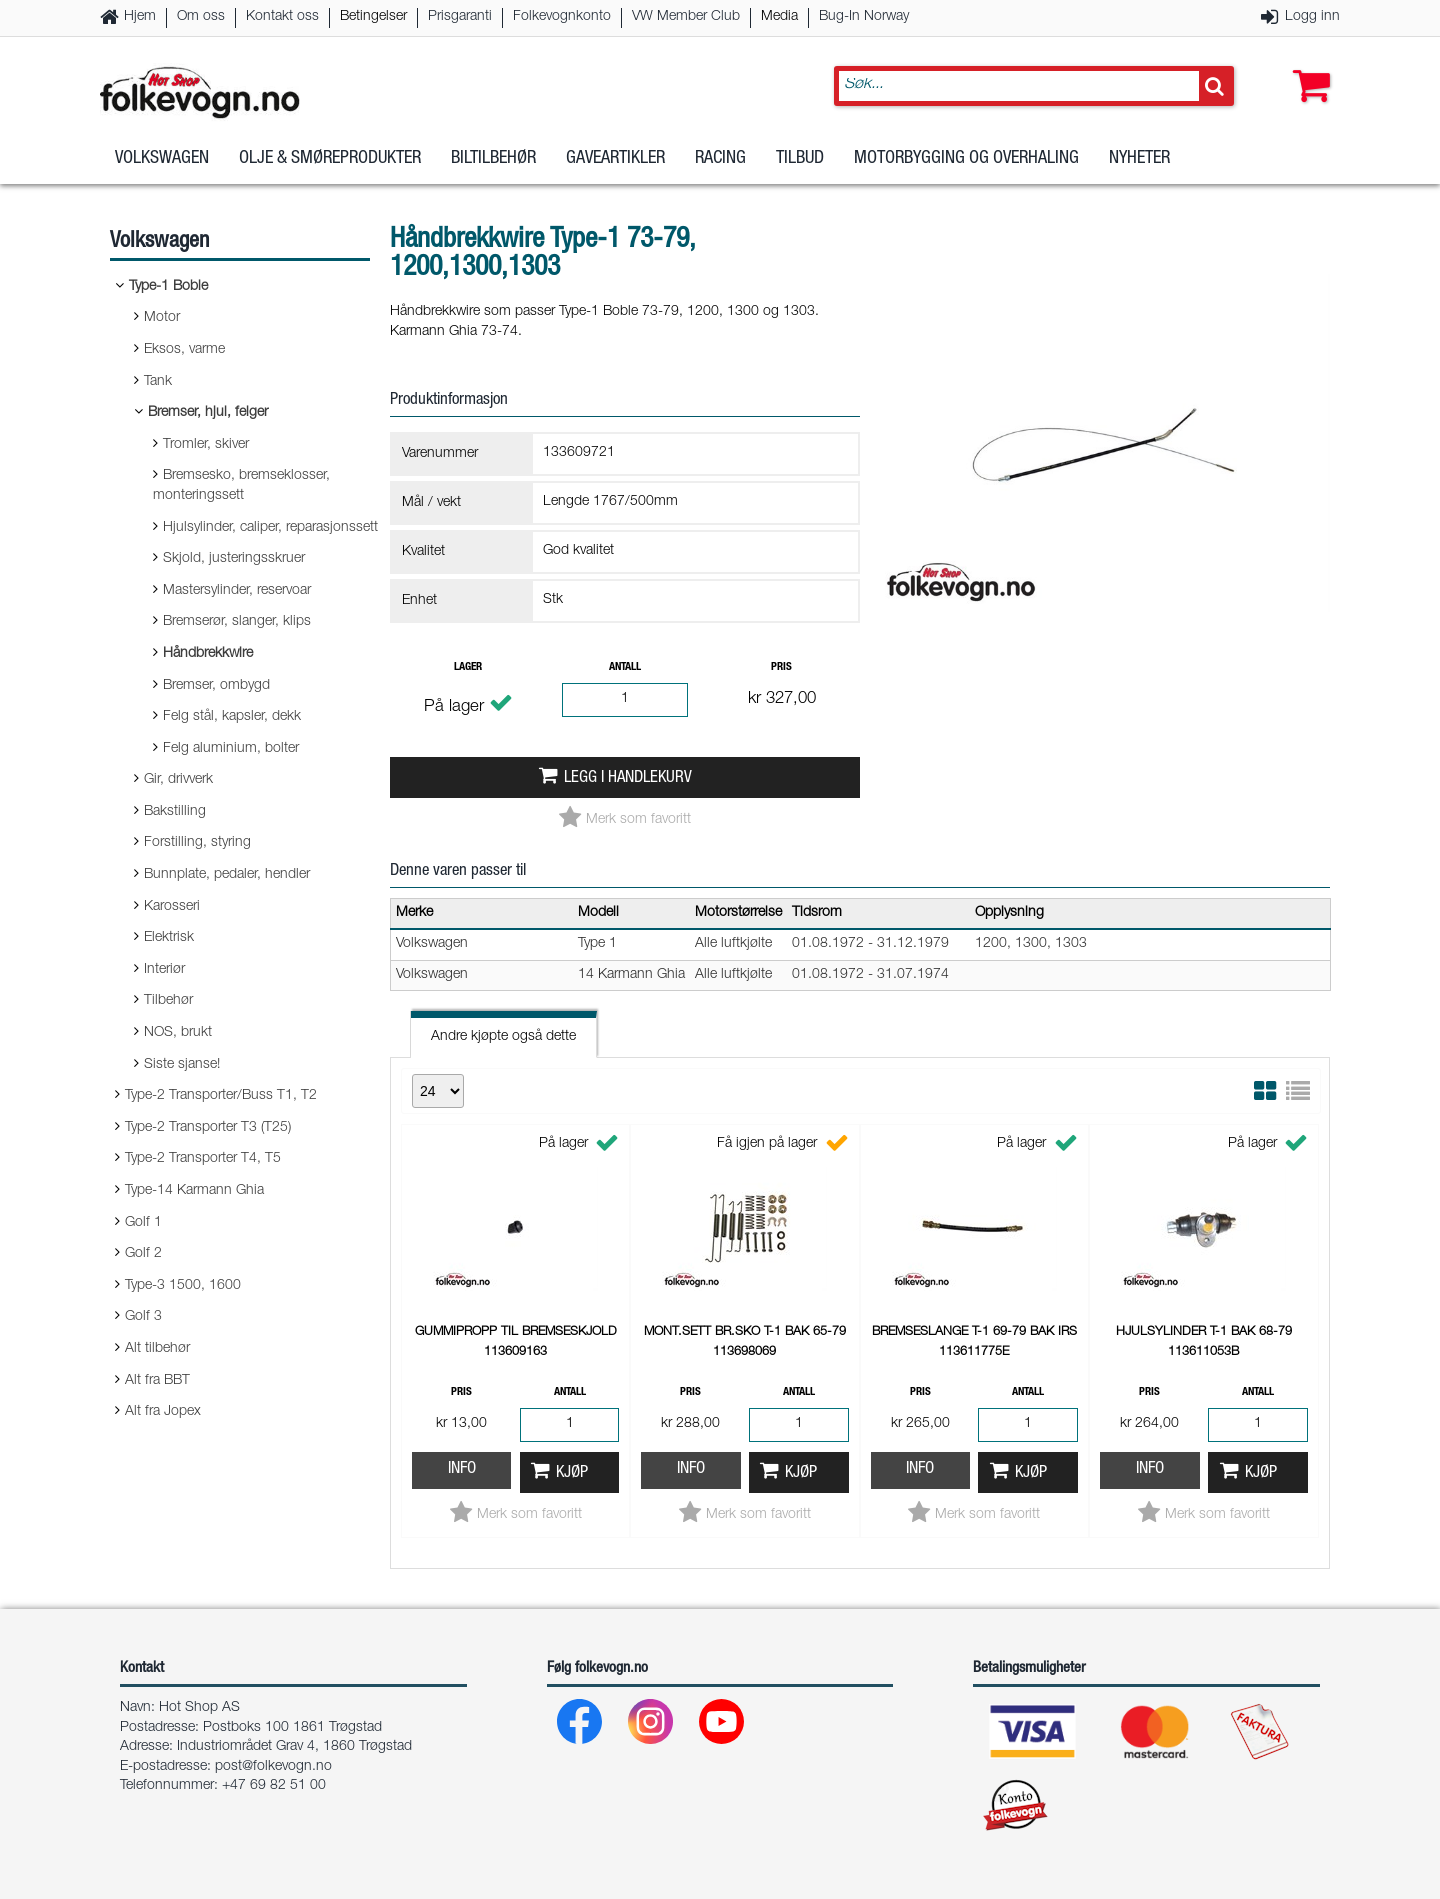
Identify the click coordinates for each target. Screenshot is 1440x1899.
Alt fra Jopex (163, 1412)
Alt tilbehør (157, 1349)
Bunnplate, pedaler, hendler (227, 875)
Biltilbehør (493, 159)
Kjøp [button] (572, 1473)
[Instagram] (651, 1726)
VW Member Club (686, 17)
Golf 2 (143, 1254)
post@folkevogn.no (273, 1767)
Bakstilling (175, 812)
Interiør (164, 970)
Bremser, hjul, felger (208, 413)
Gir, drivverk (178, 780)
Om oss (201, 17)
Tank (158, 382)
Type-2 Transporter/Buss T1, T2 (221, 1096)
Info (462, 1469)
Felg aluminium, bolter (231, 749)
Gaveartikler (615, 159)
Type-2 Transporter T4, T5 (203, 1159)
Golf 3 (143, 1317)
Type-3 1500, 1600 (183, 1286)
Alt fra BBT (157, 1381)
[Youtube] (722, 1726)
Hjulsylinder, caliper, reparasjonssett (270, 528)
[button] (1307, 67)
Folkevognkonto (562, 17)
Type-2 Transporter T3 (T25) (208, 1128)
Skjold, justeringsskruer (234, 559)
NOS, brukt (178, 1033)
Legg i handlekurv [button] (628, 778)
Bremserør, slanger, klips (237, 622)
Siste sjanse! (182, 1065)
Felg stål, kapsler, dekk (232, 717)
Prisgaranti (460, 17)
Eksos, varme (184, 350)
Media (779, 17)
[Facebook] (580, 1726)
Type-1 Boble (168, 287)
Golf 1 (143, 1223)
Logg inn (1312, 17)
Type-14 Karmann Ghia (194, 1191)
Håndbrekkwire (208, 654)
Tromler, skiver (206, 445)
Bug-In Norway (864, 17)
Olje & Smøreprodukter (330, 159)
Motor (162, 318)
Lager (468, 667)
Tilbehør (168, 1001)
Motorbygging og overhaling (966, 159)
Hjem (140, 17)
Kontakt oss (282, 17)
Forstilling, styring (197, 843)
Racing (720, 159)
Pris (781, 667)
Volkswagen (162, 159)
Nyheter (1139, 159)
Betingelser (373, 17)
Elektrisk (169, 938)
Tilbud (800, 159)
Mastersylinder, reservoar (237, 591)
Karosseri (172, 907)
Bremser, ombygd (216, 686)
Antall (625, 667)
